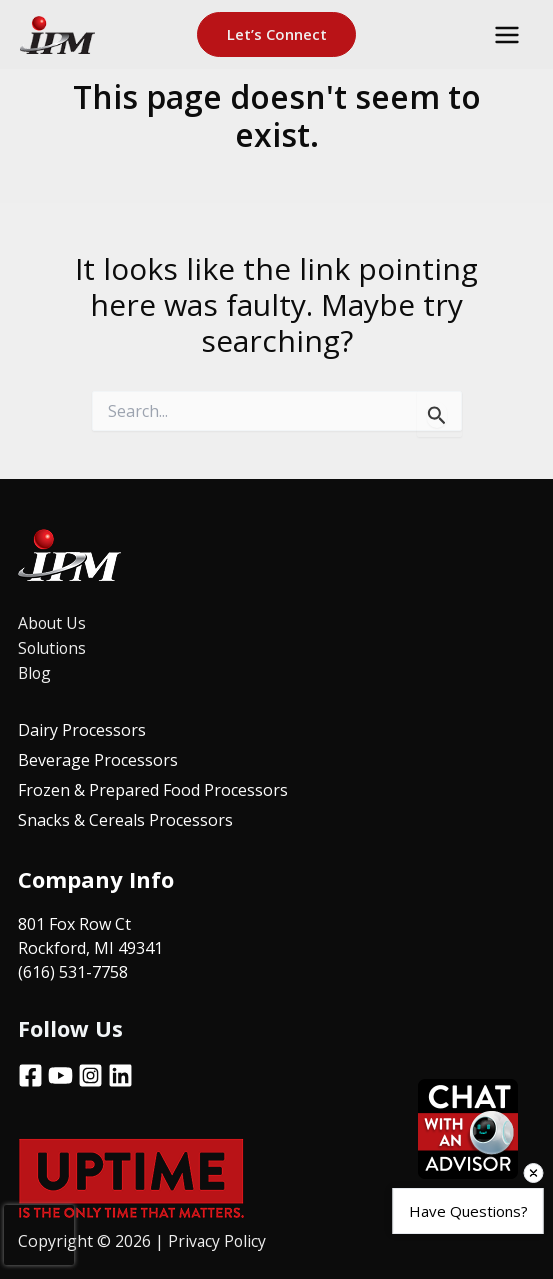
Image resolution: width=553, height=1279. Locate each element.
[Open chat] (468, 1129)
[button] (277, 36)
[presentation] (39, 1235)
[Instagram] (90, 1071)
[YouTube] (60, 1071)
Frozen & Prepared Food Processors (153, 788)
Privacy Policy (220, 1237)
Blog (35, 671)
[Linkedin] (120, 1071)
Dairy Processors (82, 728)
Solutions (53, 647)
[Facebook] (30, 1071)
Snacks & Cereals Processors (125, 818)
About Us (53, 623)
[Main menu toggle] (507, 36)
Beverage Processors (98, 758)
